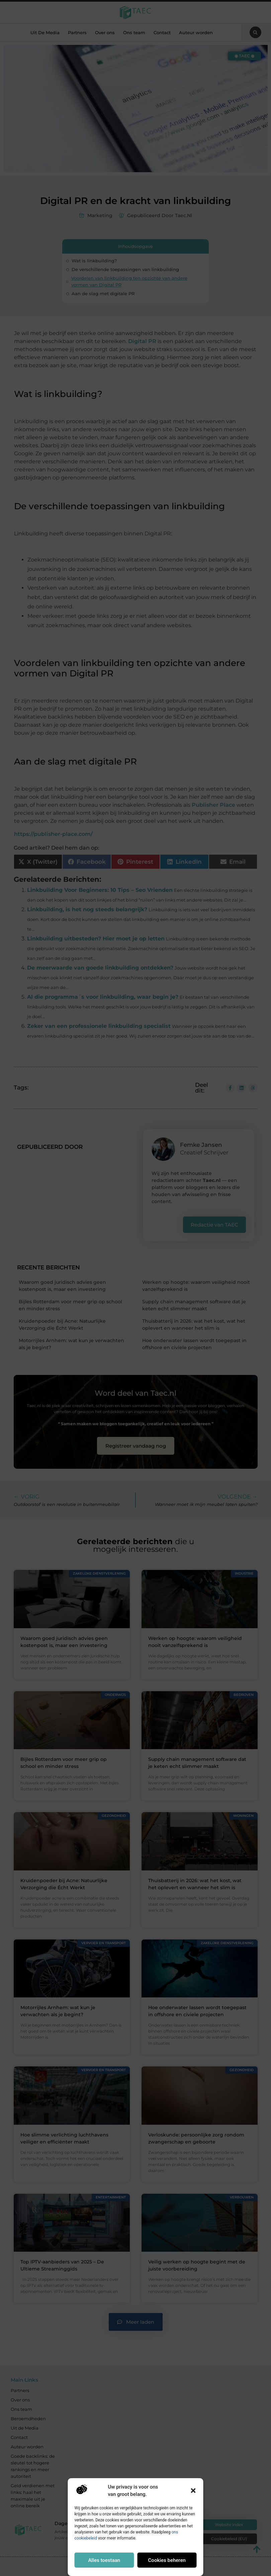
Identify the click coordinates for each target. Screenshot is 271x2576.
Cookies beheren (167, 2560)
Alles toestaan (104, 2560)
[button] (193, 2490)
